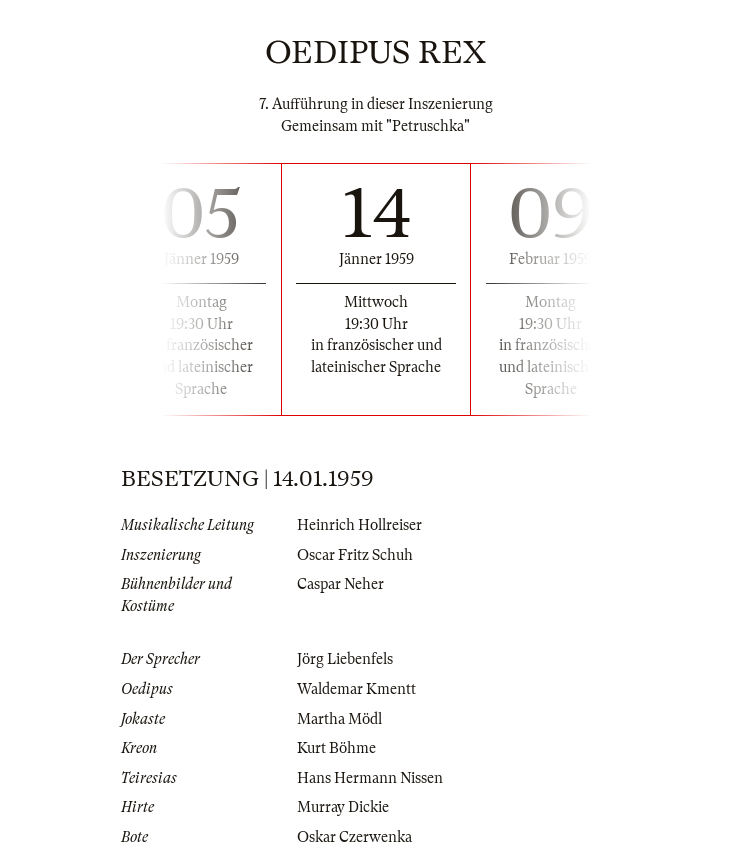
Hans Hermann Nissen (370, 778)
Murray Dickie (343, 807)
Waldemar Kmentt (356, 689)
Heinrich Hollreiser (359, 525)
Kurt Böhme (336, 748)
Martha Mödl (339, 719)
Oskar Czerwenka (354, 837)
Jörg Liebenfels (345, 659)
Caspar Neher (340, 584)
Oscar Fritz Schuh (355, 555)
